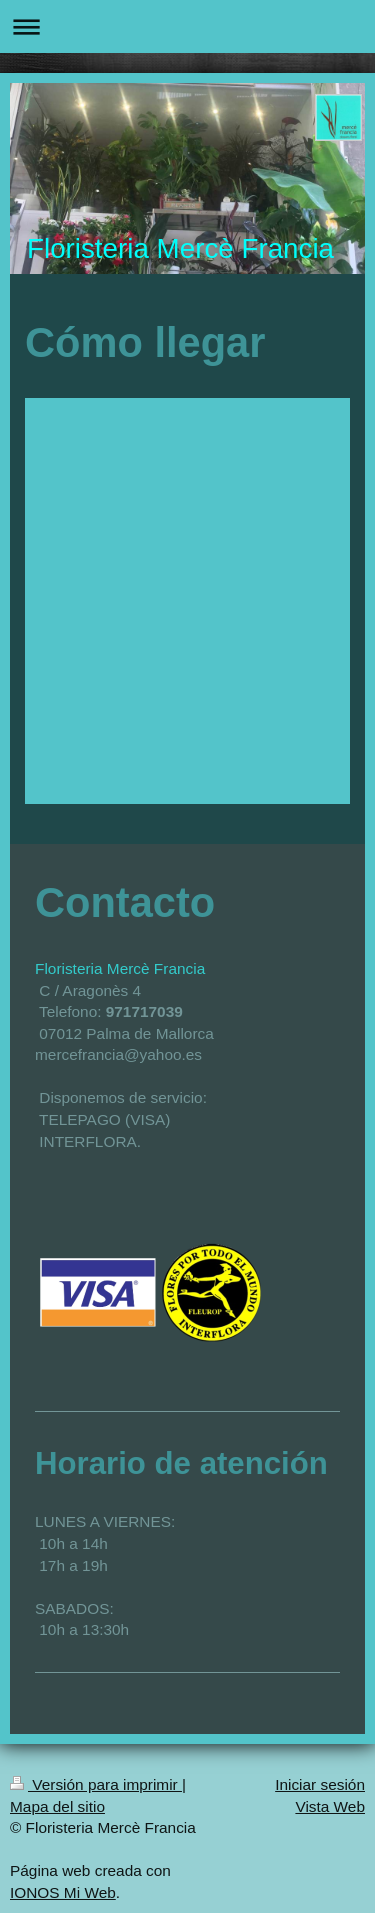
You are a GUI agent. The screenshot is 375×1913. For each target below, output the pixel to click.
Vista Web (330, 1806)
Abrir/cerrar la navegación (187, 26)
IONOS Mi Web (63, 1892)
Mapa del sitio (57, 1806)
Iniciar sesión (320, 1784)
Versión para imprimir (96, 1784)
